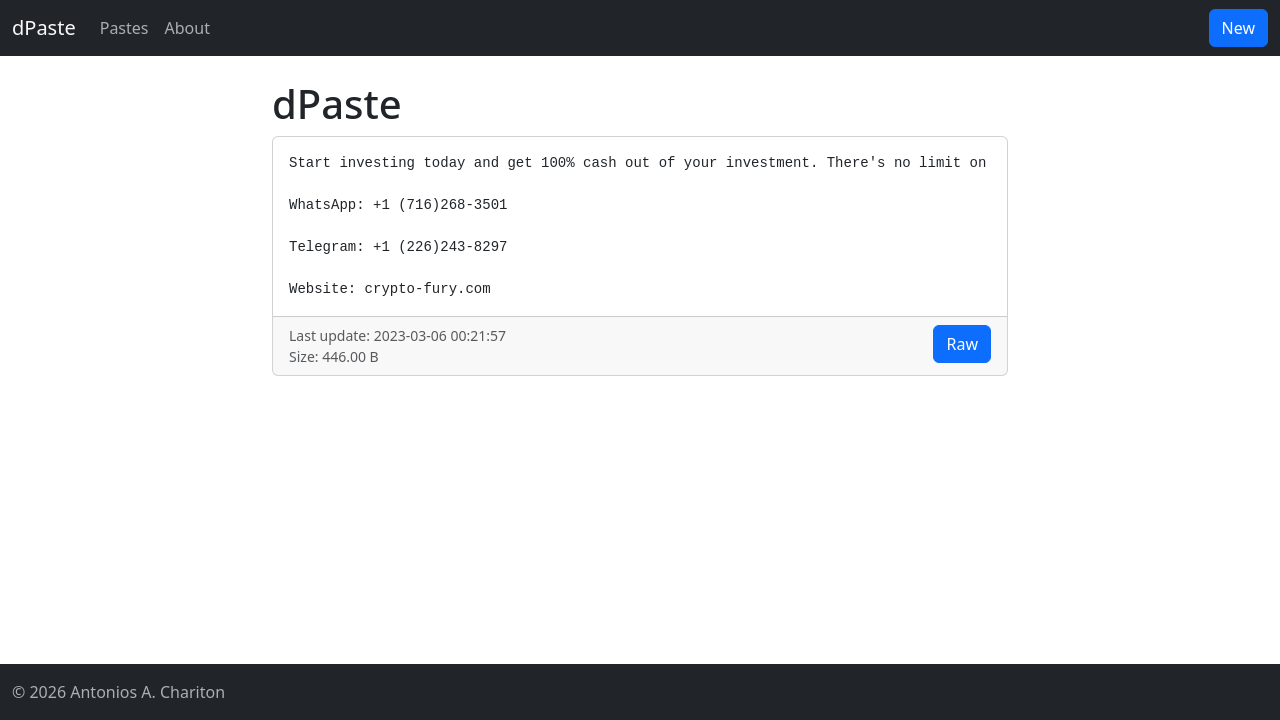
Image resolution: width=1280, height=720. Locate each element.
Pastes (124, 28)
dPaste (44, 27)
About (187, 28)
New (1238, 28)
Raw (962, 344)
